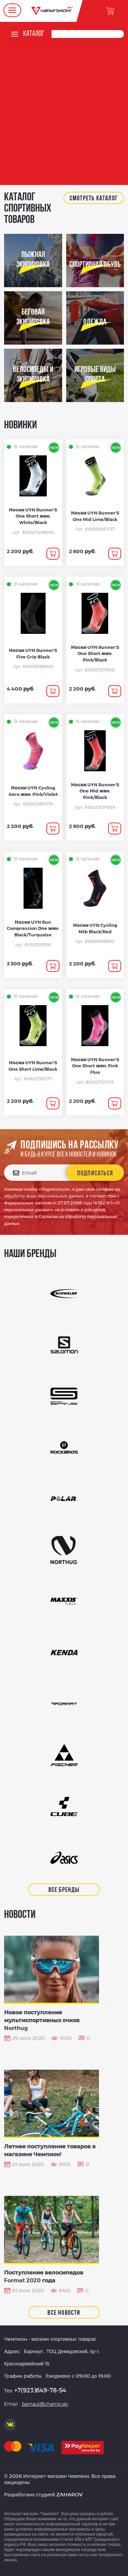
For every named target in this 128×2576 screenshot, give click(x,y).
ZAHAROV (69, 2494)
